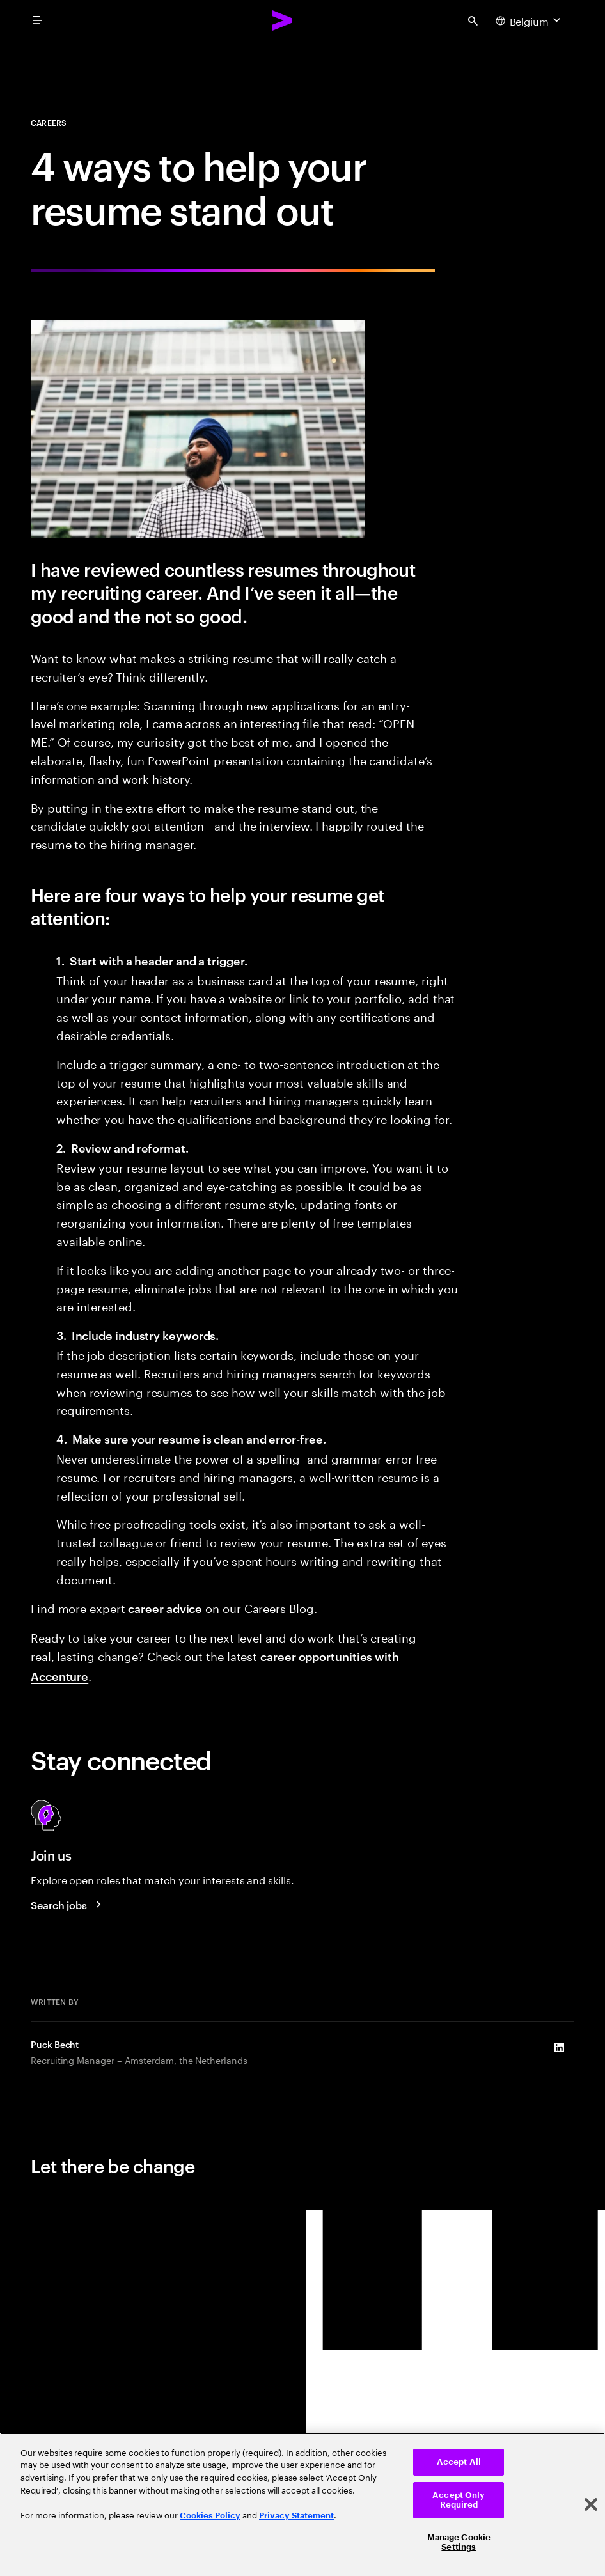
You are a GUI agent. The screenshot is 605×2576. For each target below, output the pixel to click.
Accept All (459, 2462)
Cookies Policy (210, 2515)
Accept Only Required (458, 2500)
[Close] (591, 2504)
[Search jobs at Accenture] (68, 1904)
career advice (165, 1608)
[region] (302, 2504)
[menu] (37, 20)
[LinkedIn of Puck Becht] (559, 2047)
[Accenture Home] (282, 20)
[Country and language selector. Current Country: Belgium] (529, 20)
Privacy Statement (296, 2515)
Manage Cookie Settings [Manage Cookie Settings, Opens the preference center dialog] (459, 2542)
